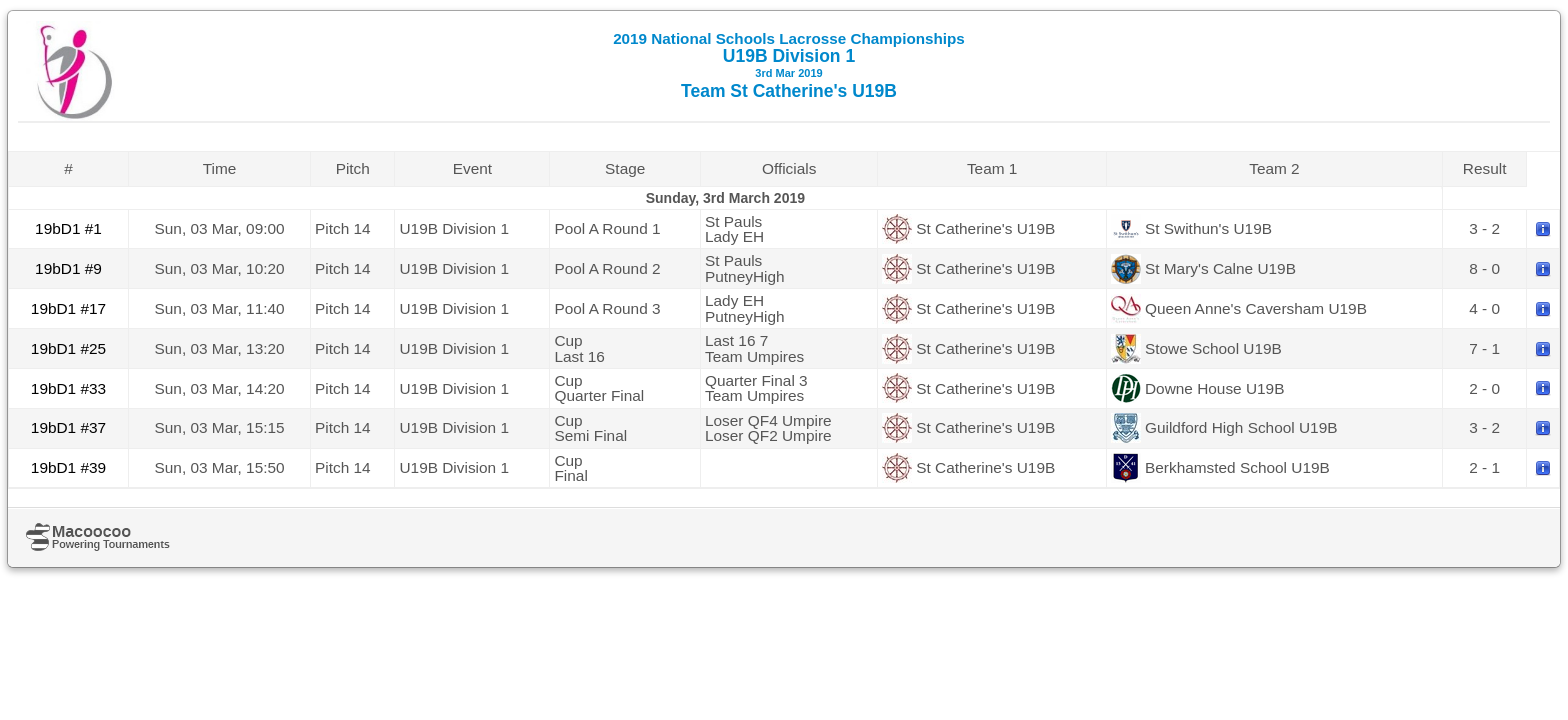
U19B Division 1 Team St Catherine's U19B (789, 65)
